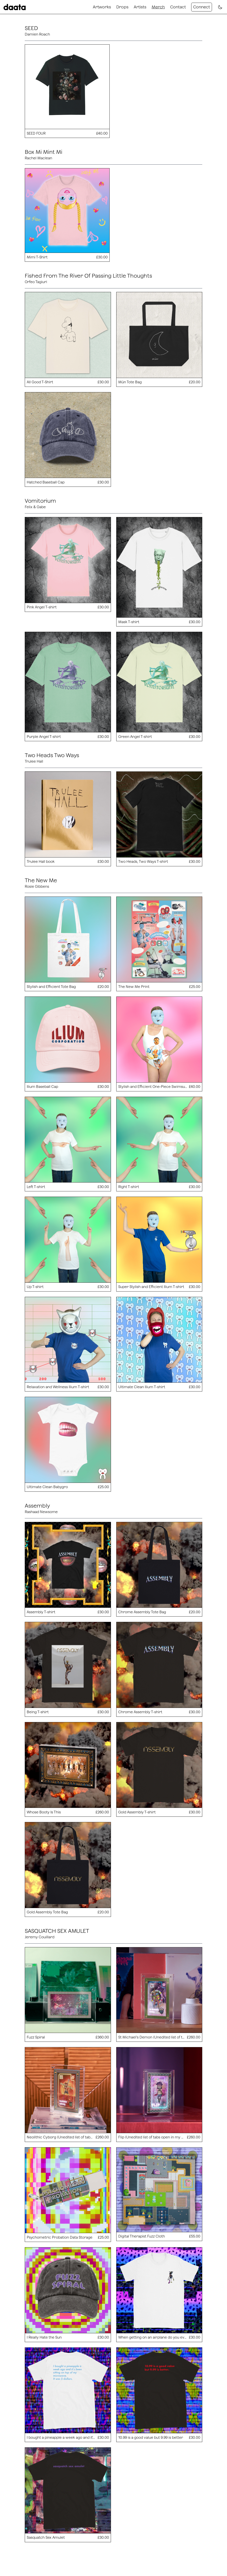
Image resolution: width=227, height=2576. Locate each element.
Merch (158, 7)
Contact (178, 7)
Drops (122, 7)
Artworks (102, 7)
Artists (140, 7)
